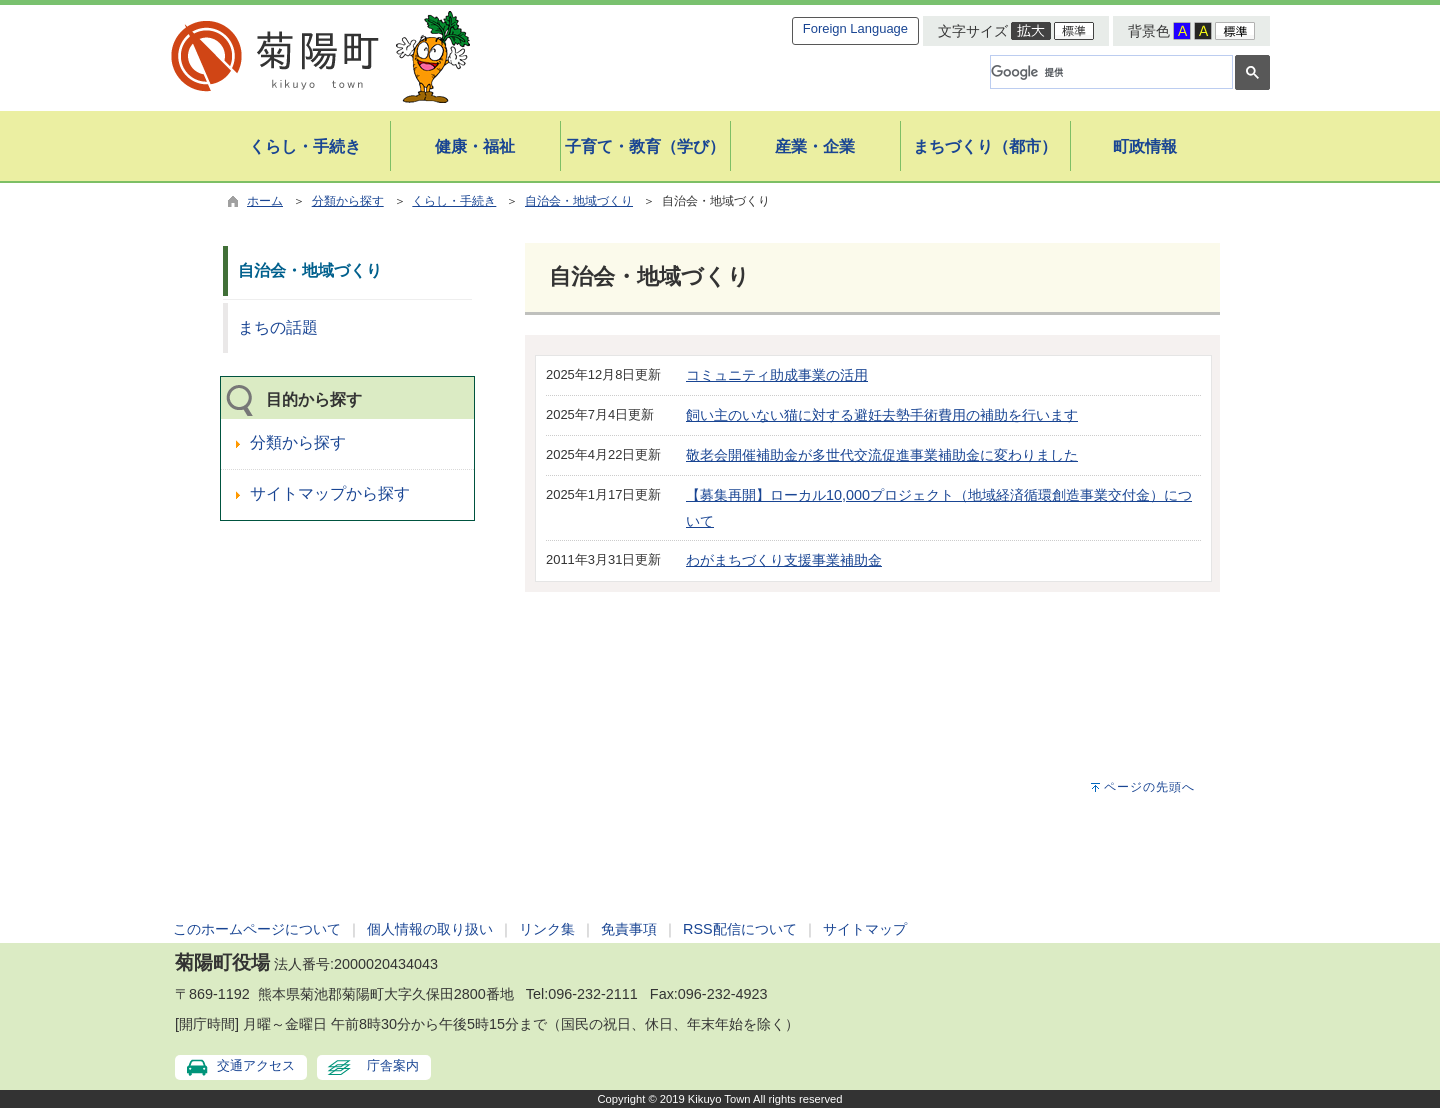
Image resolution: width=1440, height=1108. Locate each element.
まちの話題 (278, 327)
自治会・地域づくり (579, 201)
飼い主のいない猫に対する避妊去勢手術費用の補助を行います (882, 415)
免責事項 (629, 929)
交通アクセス (256, 1065)
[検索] (1109, 72)
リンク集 (547, 929)
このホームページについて (257, 929)
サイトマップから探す (330, 493)
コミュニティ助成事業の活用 (777, 375)
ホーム (265, 201)
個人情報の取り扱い (430, 929)
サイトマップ (865, 929)
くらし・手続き (454, 201)
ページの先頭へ (1149, 787)
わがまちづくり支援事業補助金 (784, 560)
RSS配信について (740, 929)
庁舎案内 (393, 1065)
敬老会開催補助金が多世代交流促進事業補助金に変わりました (882, 455)
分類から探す (348, 201)
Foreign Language (855, 28)
